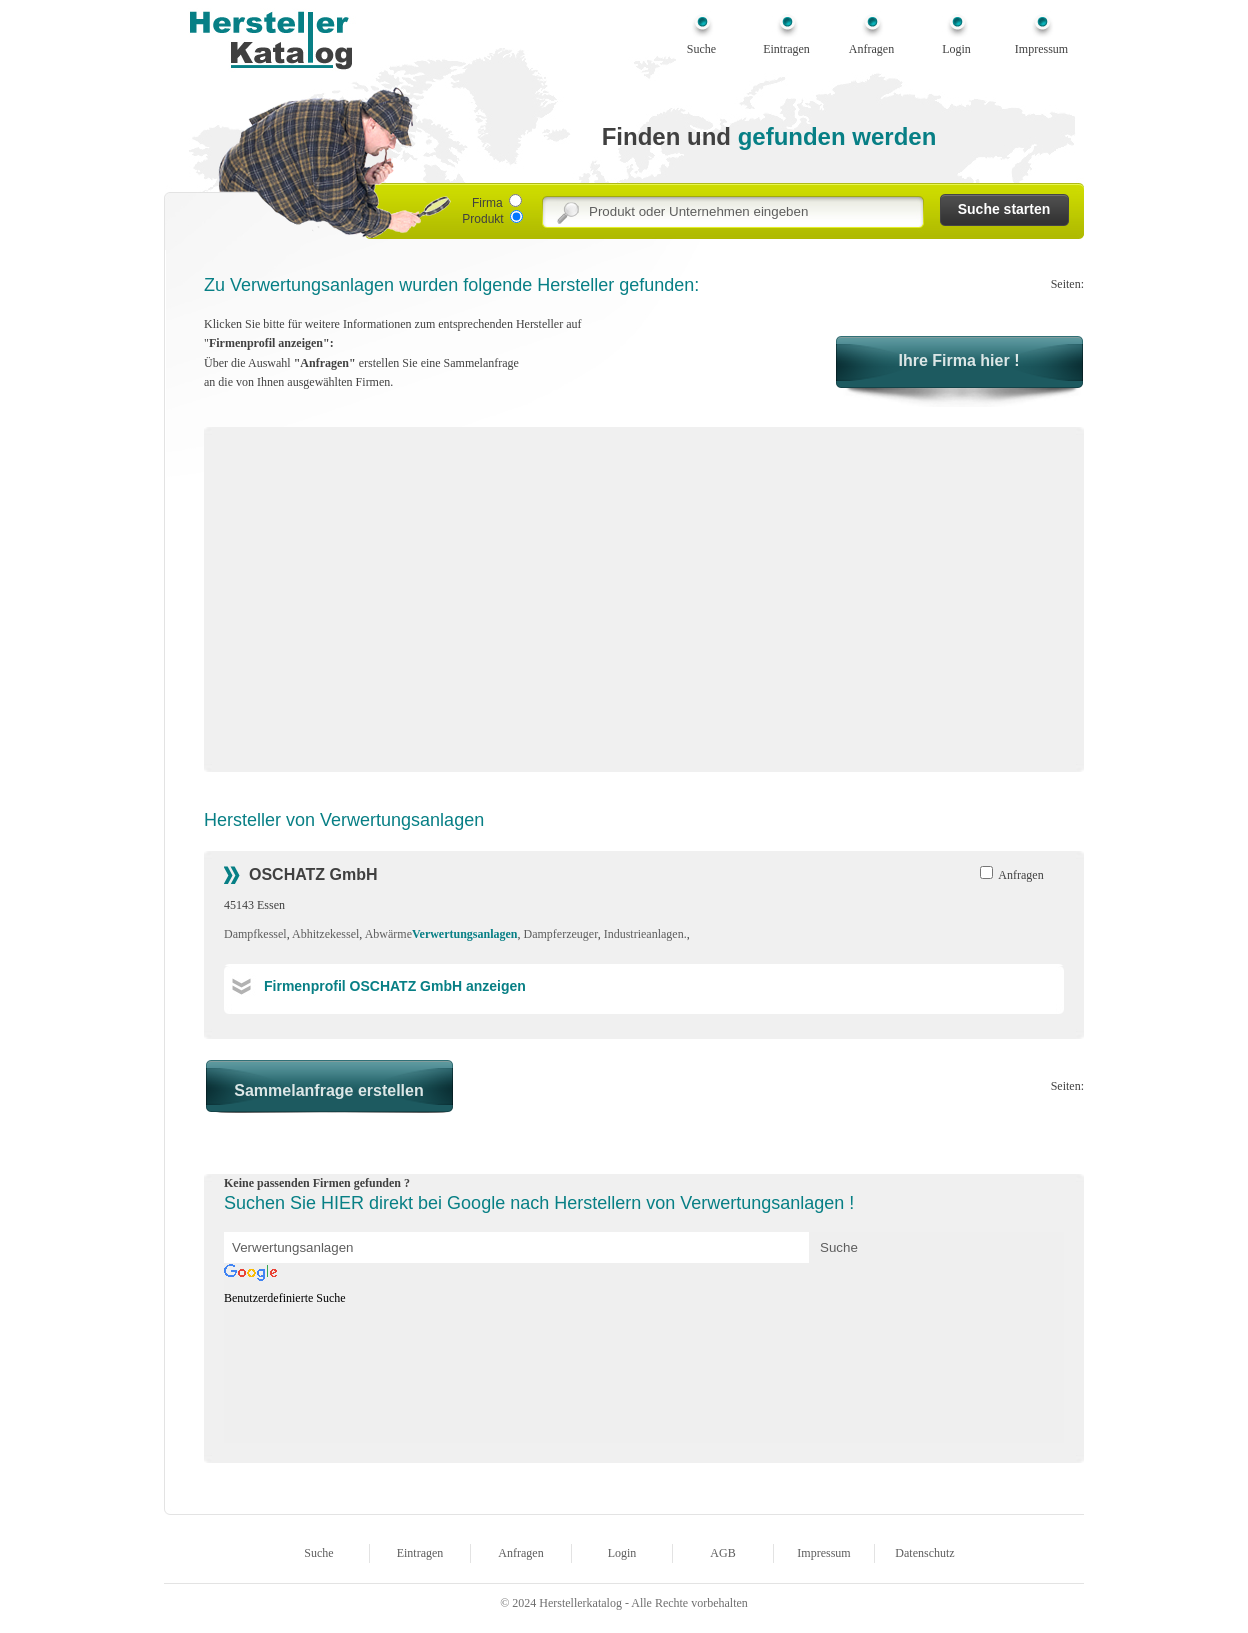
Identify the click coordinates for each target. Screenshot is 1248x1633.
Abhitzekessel (325, 934)
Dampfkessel (255, 934)
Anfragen (871, 49)
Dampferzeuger (561, 934)
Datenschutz (924, 1553)
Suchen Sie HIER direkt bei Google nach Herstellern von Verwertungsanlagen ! (539, 1203)
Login (956, 49)
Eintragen (786, 49)
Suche (701, 49)
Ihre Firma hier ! (959, 360)
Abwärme (441, 934)
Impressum (1041, 49)
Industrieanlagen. (645, 934)
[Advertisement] (392, 606)
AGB (722, 1553)
